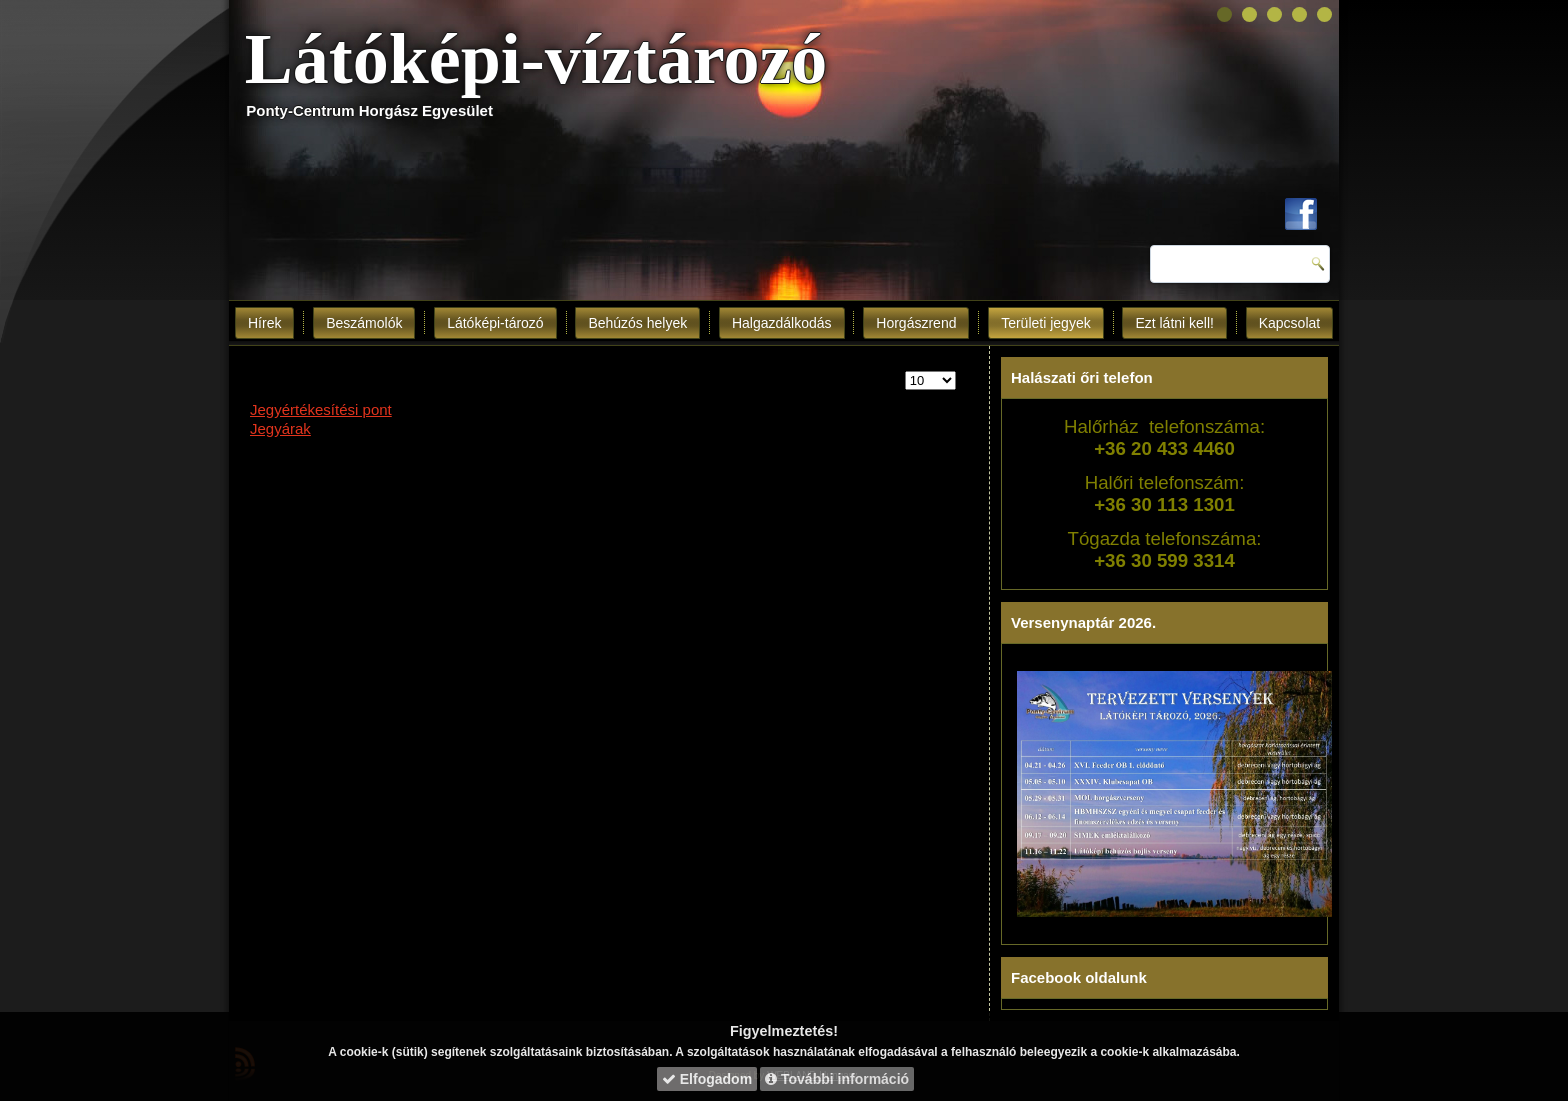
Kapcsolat (1289, 323)
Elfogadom (707, 1079)
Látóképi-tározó (495, 323)
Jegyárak (280, 428)
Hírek (264, 323)
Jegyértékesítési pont (321, 409)
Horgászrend (916, 323)
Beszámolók (364, 323)
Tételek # (905, 371)
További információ (837, 1079)
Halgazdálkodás (782, 323)
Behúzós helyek (637, 323)
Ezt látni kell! (1174, 323)
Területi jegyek (1046, 323)
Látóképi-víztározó (536, 59)
